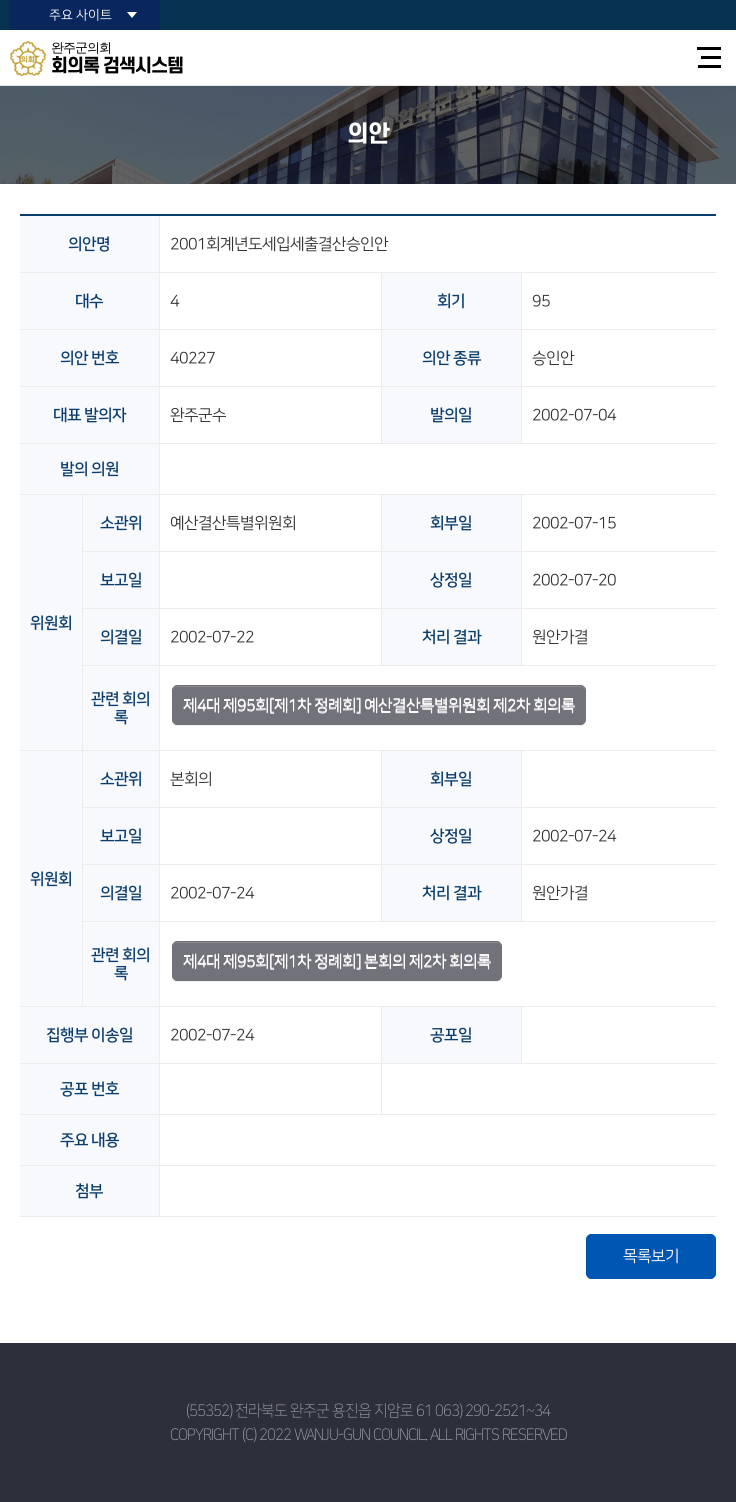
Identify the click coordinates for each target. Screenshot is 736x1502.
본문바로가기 (0, 0)
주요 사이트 (80, 15)
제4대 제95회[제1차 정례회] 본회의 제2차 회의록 (337, 961)
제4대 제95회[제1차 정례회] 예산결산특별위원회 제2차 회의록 (379, 705)
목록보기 (651, 1256)
